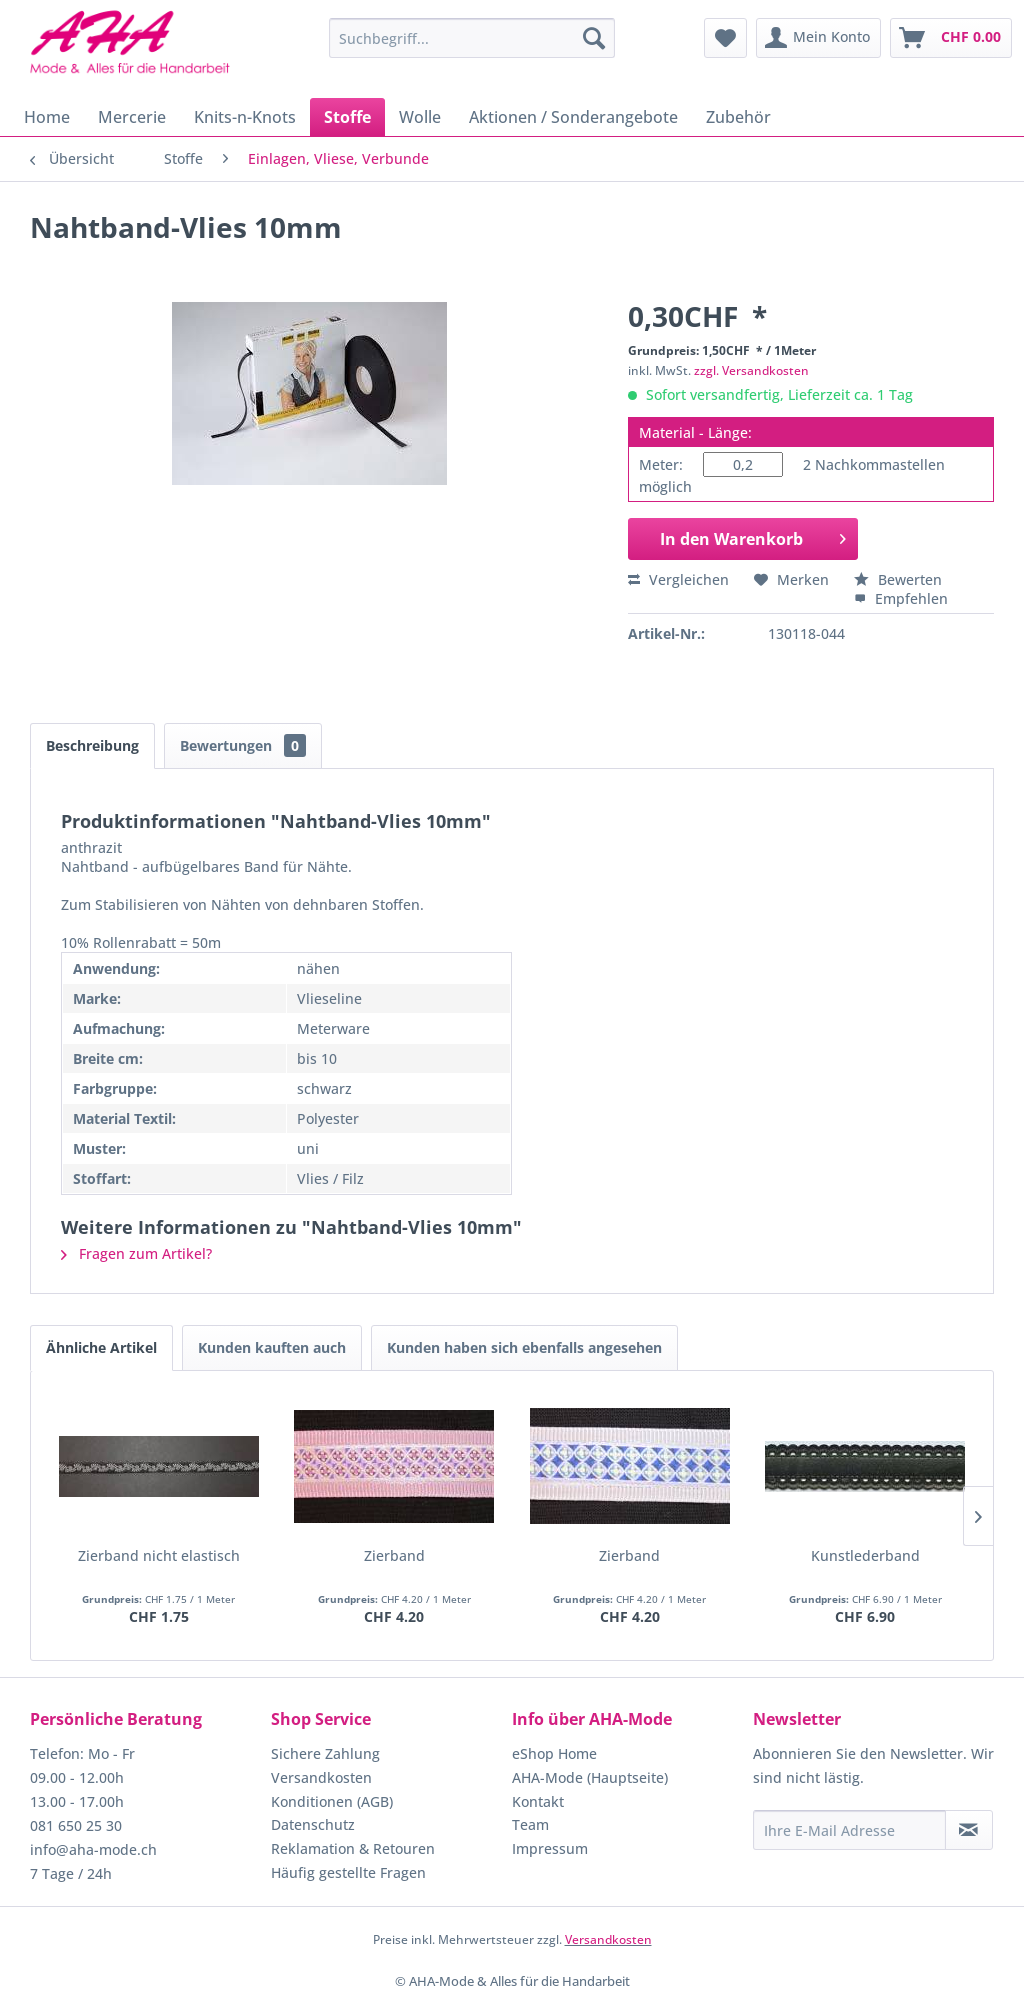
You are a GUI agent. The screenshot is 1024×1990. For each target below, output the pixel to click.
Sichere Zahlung (325, 1753)
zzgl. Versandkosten (751, 370)
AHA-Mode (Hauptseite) (590, 1777)
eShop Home (554, 1753)
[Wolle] (420, 117)
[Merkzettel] (725, 38)
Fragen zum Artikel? (136, 1253)
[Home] (47, 117)
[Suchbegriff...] (472, 38)
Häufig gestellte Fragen (348, 1872)
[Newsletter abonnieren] (969, 1830)
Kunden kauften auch (272, 1347)
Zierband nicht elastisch (159, 1555)
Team (530, 1824)
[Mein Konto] (818, 38)
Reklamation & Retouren (353, 1848)
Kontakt (538, 1801)
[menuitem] (472, 38)
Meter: (661, 464)
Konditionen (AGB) (332, 1801)
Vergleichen (678, 579)
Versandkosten (321, 1777)
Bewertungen (243, 745)
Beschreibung (92, 745)
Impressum (550, 1848)
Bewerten (898, 579)
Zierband (394, 1555)
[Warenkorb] (951, 38)
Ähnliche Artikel (101, 1347)
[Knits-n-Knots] (245, 117)
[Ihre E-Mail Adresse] (849, 1830)
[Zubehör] (738, 117)
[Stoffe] (347, 117)
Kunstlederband (865, 1555)
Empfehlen (901, 598)
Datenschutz (313, 1824)
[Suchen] (594, 38)
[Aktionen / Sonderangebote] (573, 117)
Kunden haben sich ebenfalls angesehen (524, 1347)
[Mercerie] (132, 117)
